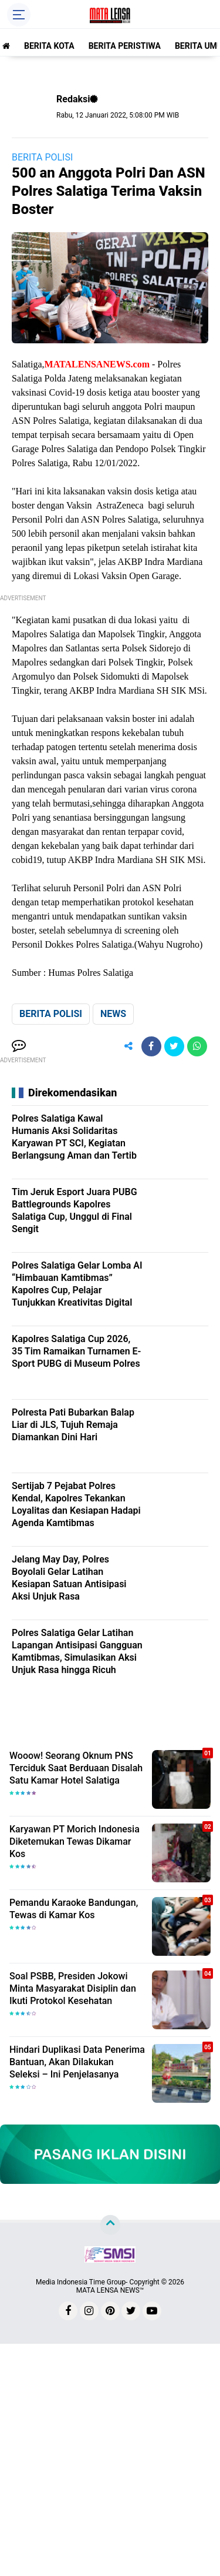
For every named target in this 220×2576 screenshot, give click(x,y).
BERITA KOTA (49, 46)
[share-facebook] (151, 1046)
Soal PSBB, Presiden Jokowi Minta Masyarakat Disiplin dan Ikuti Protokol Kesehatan (72, 1988)
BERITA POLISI (42, 157)
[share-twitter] (174, 1046)
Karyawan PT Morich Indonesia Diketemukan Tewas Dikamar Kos (74, 1841)
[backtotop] (110, 2225)
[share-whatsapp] (197, 1046)
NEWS (113, 1013)
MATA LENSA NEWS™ (110, 2290)
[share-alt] (128, 1046)
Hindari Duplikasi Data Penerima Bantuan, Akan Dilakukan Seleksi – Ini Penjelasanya (77, 2062)
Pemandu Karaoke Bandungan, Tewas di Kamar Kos (73, 1909)
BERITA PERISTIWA (125, 46)
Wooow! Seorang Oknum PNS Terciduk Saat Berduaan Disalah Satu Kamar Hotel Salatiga (76, 1768)
